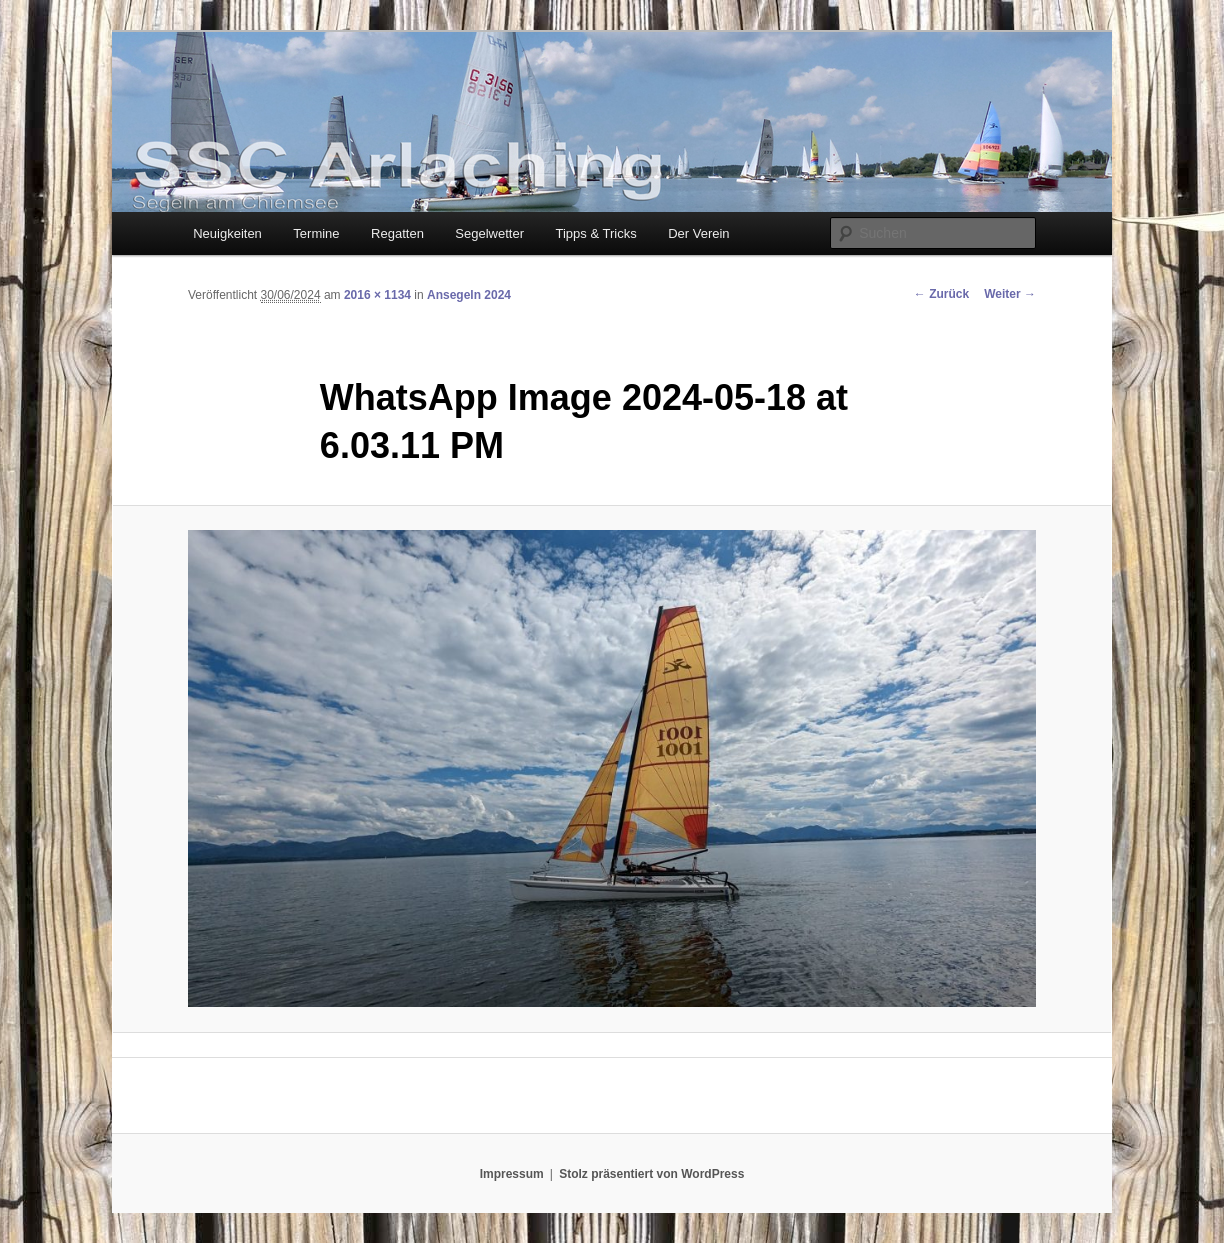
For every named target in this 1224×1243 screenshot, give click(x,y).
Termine (316, 233)
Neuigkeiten (227, 233)
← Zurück (941, 294)
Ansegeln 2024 (469, 295)
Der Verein (698, 233)
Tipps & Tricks (596, 233)
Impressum (512, 1174)
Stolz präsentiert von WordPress (651, 1174)
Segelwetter (489, 233)
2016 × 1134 (377, 295)
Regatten (397, 233)
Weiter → (1010, 294)
